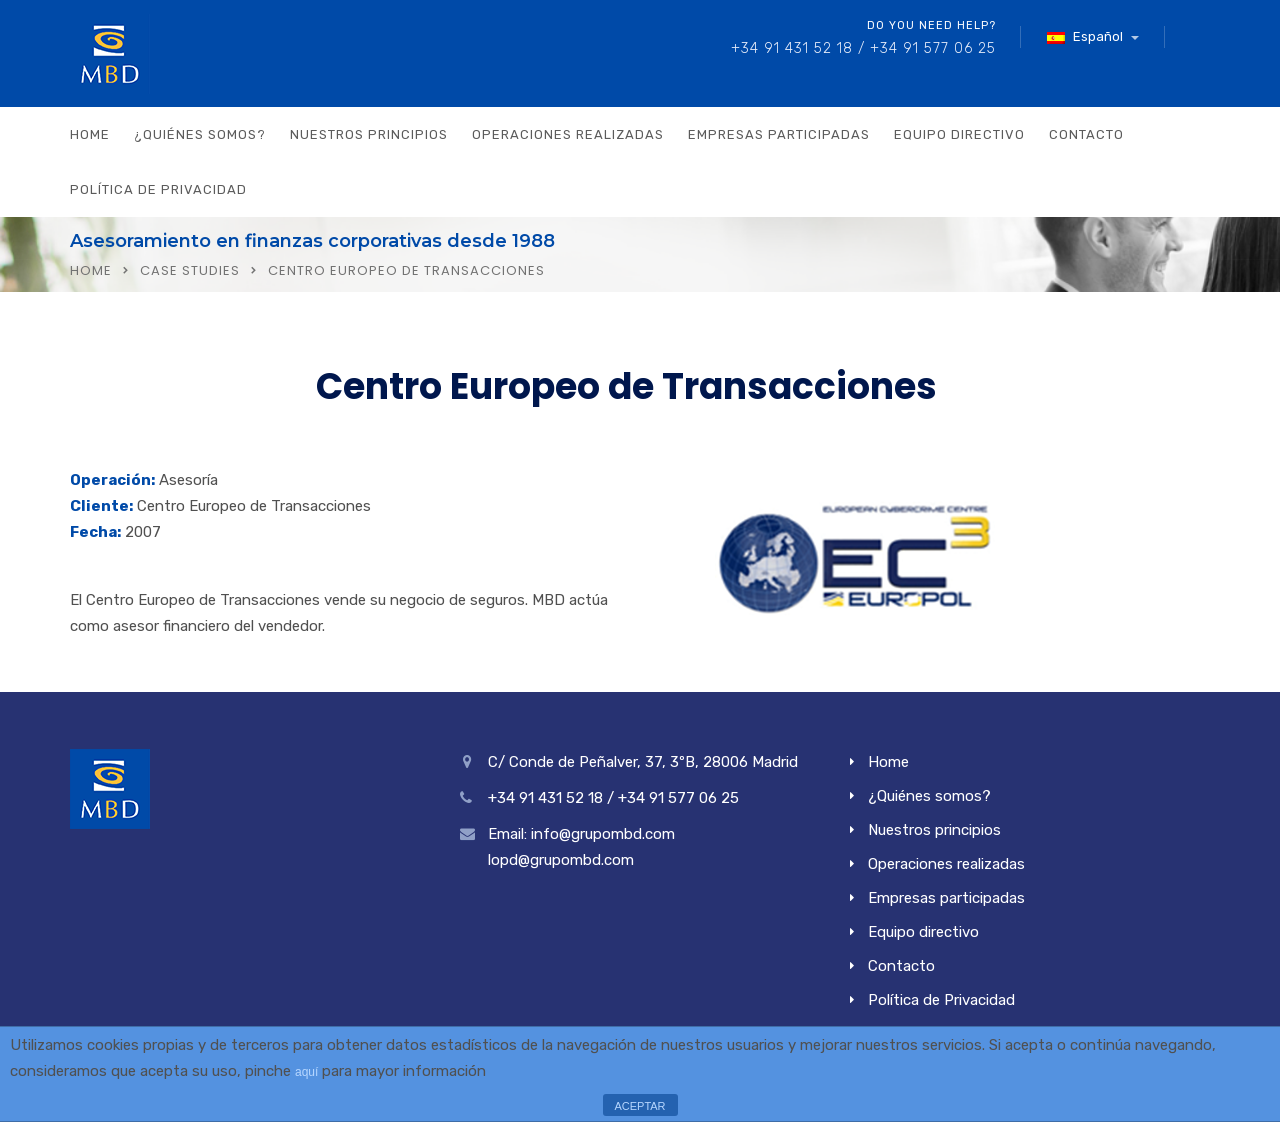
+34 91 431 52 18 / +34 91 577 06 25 (863, 48)
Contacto (1086, 134)
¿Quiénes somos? (200, 134)
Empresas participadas (779, 134)
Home (90, 134)
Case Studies (190, 270)
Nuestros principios (369, 134)
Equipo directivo (959, 134)
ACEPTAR (639, 1106)
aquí (306, 1072)
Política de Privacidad (158, 189)
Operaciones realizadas (568, 134)
